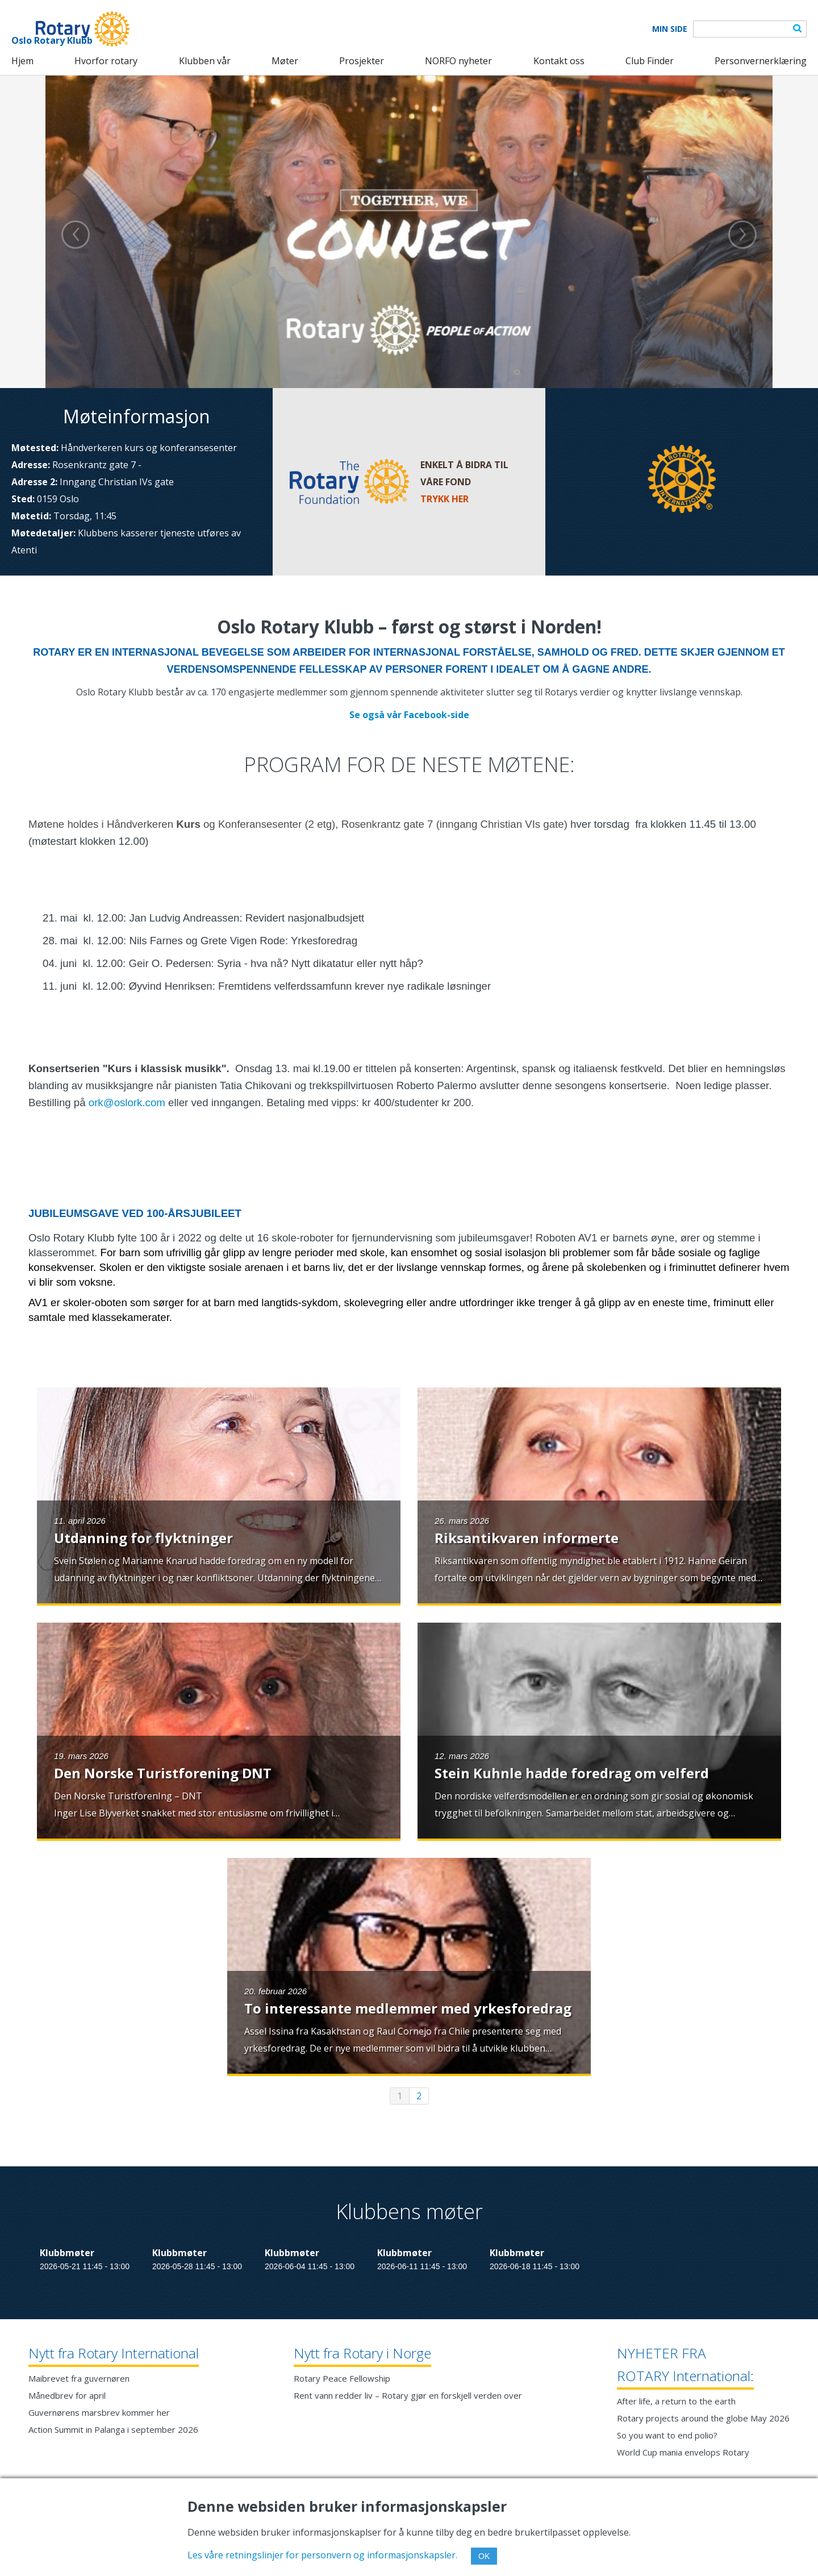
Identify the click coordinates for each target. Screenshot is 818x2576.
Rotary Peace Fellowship (342, 2378)
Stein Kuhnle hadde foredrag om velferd (572, 1773)
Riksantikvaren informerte (527, 1537)
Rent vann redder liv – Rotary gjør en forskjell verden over (408, 2395)
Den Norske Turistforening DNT (163, 1773)
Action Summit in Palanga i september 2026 (113, 2429)
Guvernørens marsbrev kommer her (99, 2412)
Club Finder (649, 61)
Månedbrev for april (67, 2395)
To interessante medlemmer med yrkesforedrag (407, 2008)
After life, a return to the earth (676, 2401)
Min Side (669, 29)
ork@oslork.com (127, 1102)
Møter (285, 61)
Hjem (22, 61)
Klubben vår (205, 61)
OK (484, 2556)
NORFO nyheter (458, 61)
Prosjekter (361, 61)
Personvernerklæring (761, 61)
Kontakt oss (559, 61)
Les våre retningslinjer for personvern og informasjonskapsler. (322, 2555)
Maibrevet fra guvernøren (79, 2378)
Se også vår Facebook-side (409, 714)
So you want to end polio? (667, 2435)
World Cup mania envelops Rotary (683, 2452)
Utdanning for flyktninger (143, 1537)
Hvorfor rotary (105, 61)
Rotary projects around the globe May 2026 (703, 2418)
